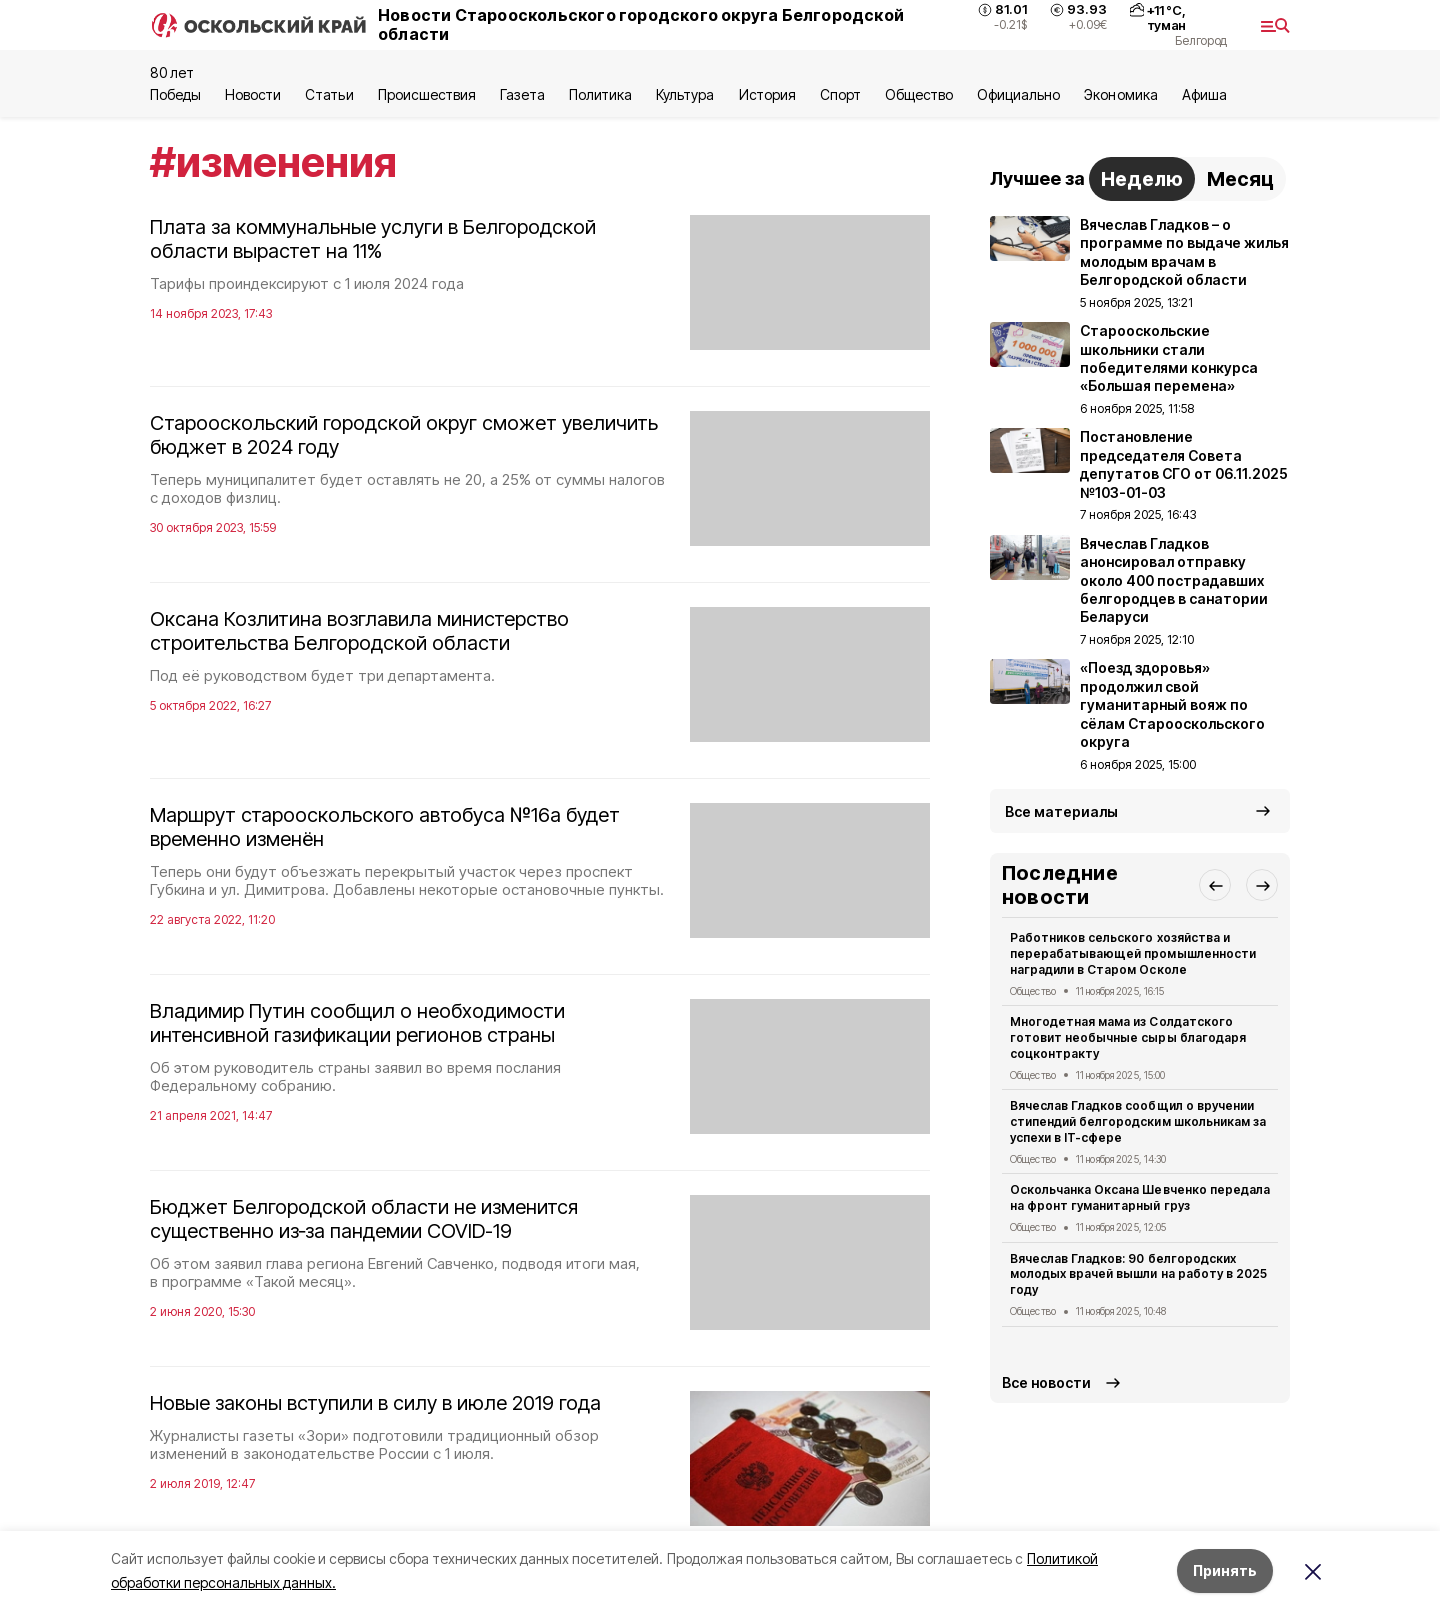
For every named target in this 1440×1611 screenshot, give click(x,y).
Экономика (1120, 94)
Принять (1225, 1570)
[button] (1215, 885)
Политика (600, 94)
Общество (919, 94)
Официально (1018, 94)
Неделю (1142, 179)
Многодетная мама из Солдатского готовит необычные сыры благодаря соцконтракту (1128, 1037)
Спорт (840, 94)
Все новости (1046, 1382)
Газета (522, 94)
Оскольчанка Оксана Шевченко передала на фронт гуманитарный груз (1140, 1197)
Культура (685, 94)
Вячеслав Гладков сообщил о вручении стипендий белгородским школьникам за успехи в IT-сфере (1138, 1121)
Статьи (329, 94)
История (767, 94)
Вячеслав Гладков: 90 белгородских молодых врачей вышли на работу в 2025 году (1138, 1274)
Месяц (1240, 179)
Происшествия (427, 94)
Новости (253, 94)
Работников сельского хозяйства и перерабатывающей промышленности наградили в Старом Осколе (1133, 953)
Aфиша (1204, 94)
